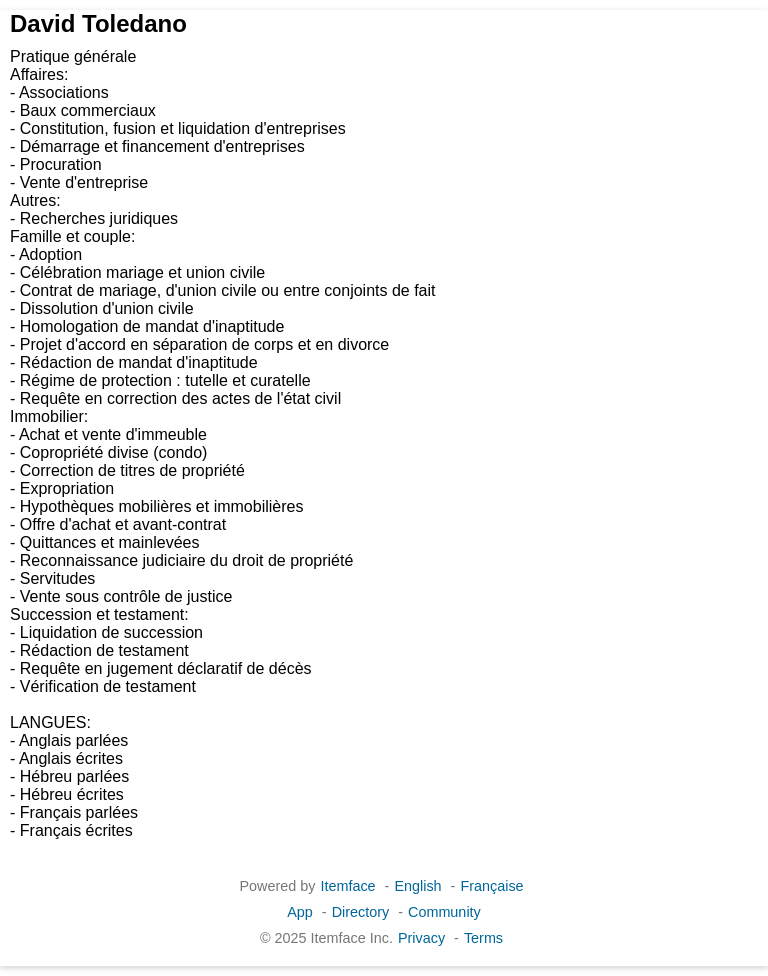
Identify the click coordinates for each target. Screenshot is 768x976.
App (300, 912)
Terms (483, 938)
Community (444, 912)
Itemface (347, 886)
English (417, 886)
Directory (361, 912)
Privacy (421, 938)
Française (491, 886)
